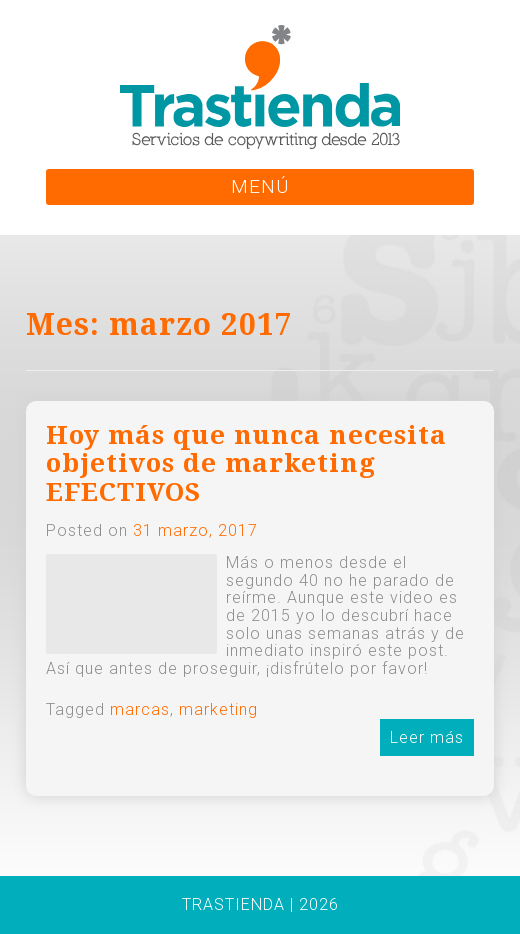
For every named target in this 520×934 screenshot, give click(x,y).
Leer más (427, 737)
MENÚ (260, 186)
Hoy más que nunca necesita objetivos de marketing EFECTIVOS (246, 463)
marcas (140, 709)
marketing (218, 709)
